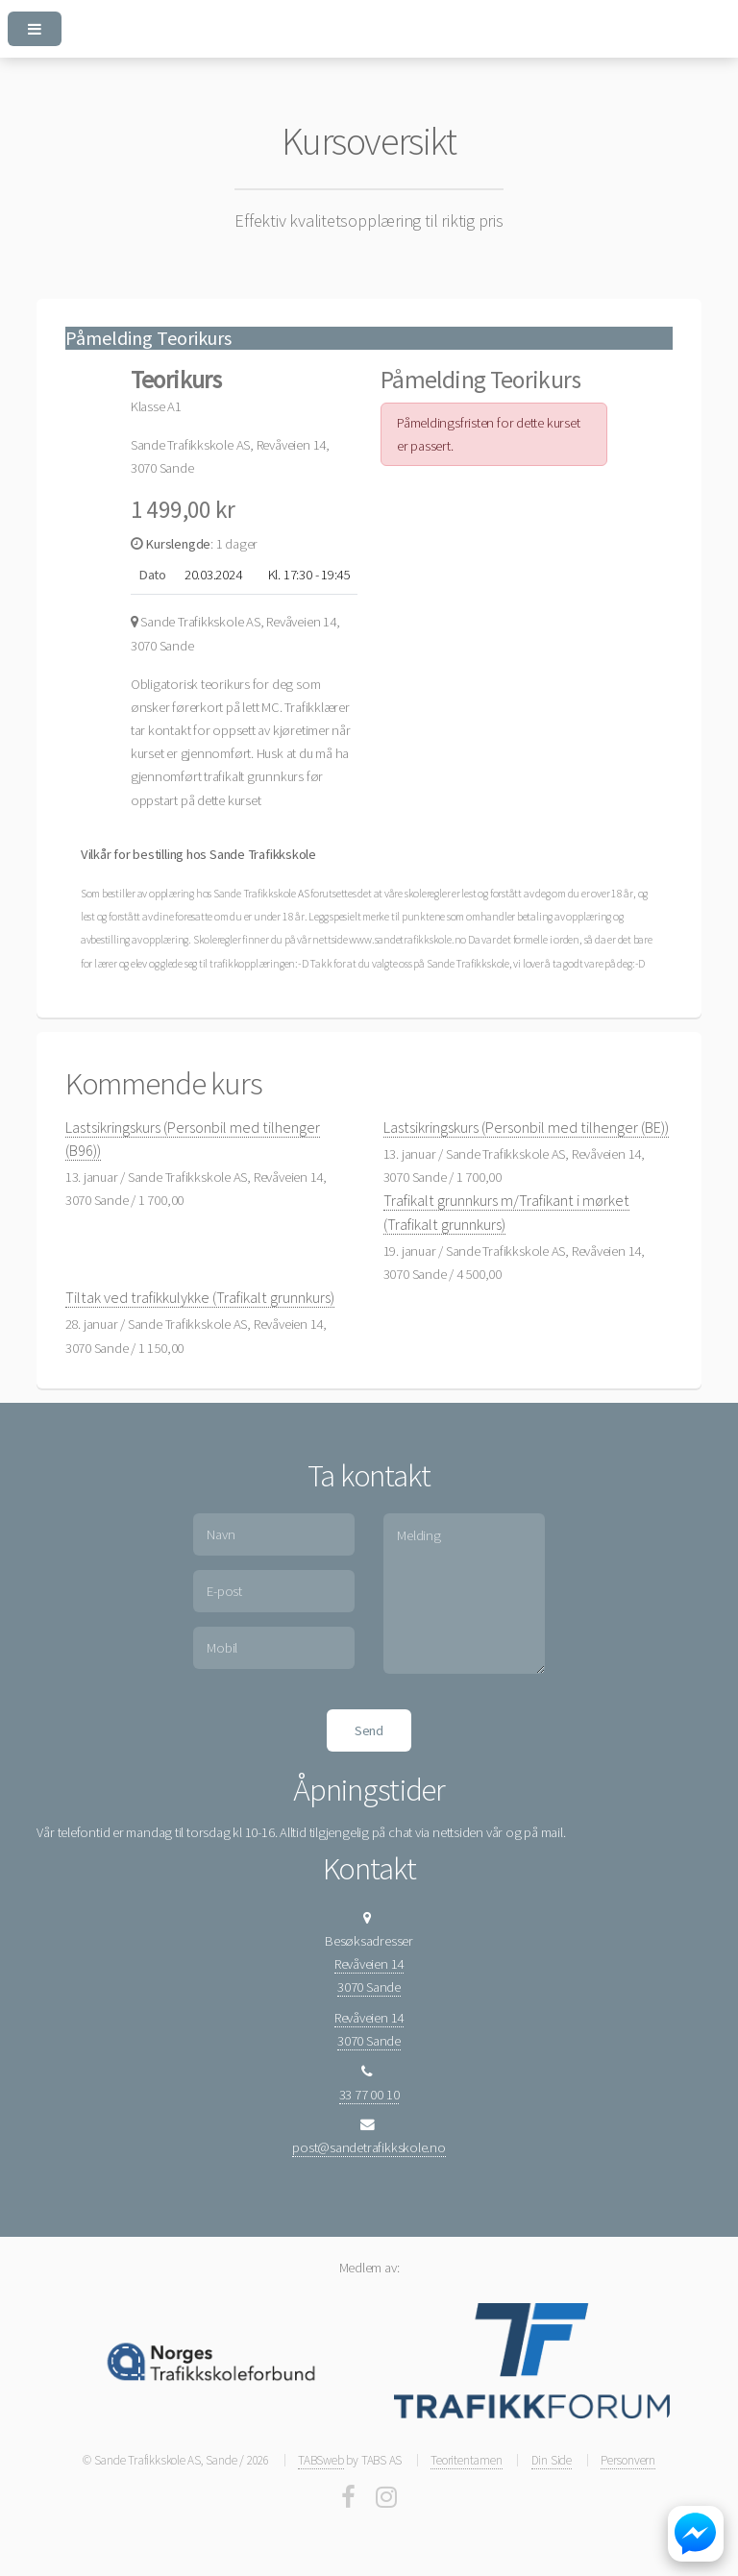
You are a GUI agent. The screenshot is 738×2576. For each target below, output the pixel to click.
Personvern (628, 2460)
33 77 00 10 (369, 2094)
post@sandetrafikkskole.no (369, 2147)
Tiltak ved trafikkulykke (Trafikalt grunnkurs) (199, 1297)
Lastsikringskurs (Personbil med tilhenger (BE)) (526, 1127)
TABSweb (320, 2460)
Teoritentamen (466, 2460)
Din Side (551, 2460)
